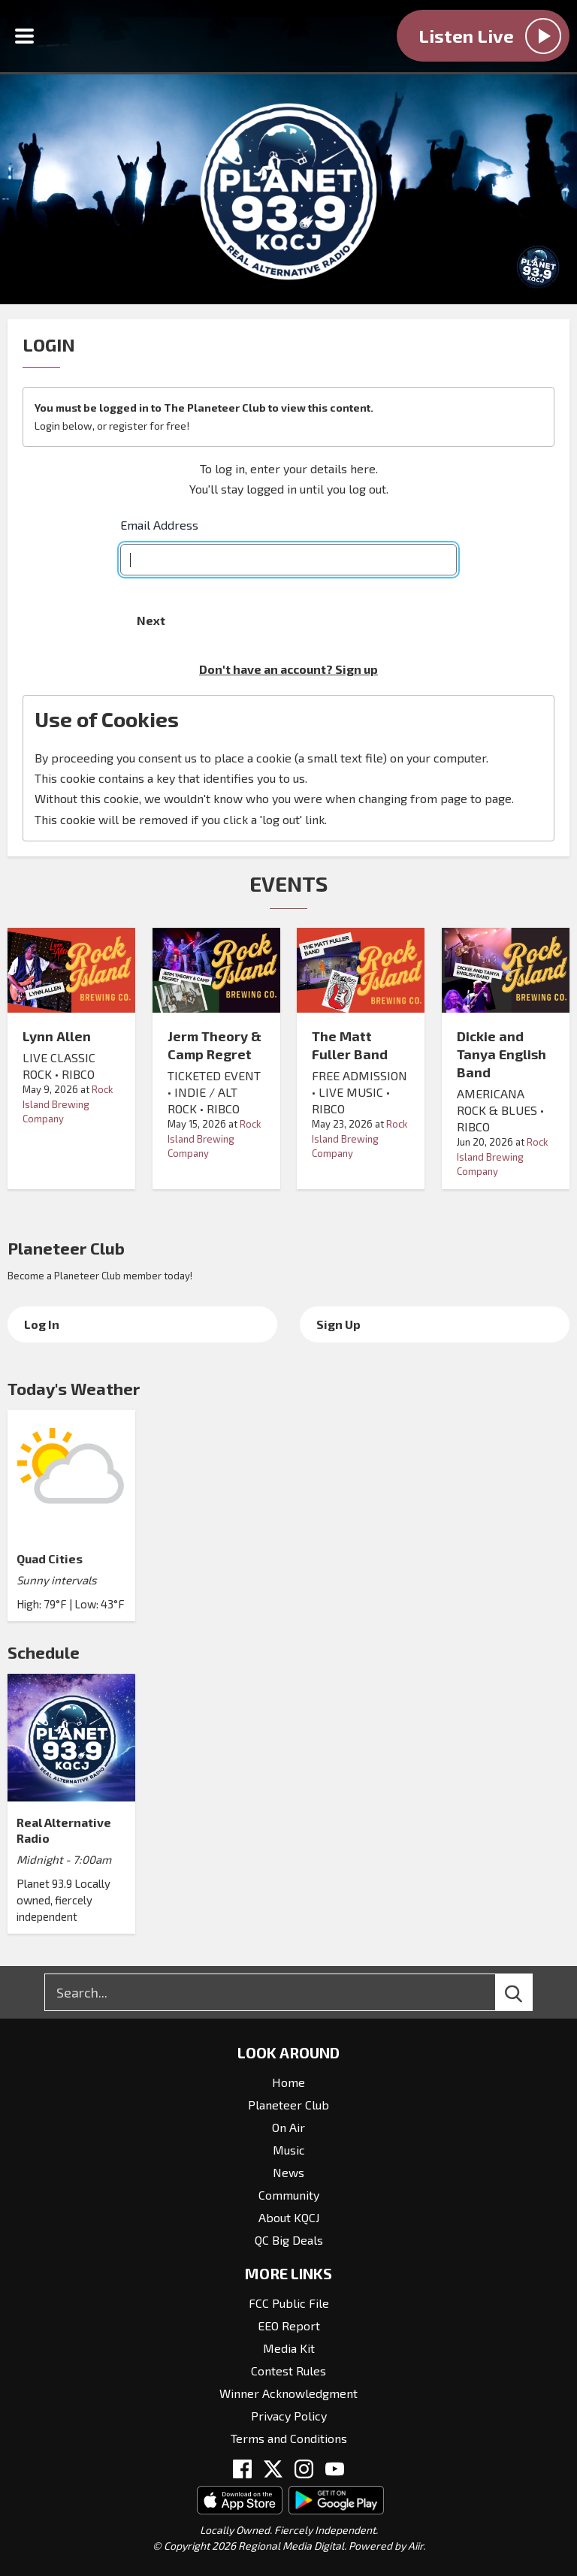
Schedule (44, 1652)
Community (288, 2195)
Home (288, 2082)
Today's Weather (74, 1388)
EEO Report (289, 2325)
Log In (41, 1324)
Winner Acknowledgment (288, 2393)
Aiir (415, 2545)
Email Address (159, 525)
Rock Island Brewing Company (68, 1104)
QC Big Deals (289, 2240)
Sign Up (338, 1324)
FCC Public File (289, 2303)
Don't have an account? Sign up (288, 669)
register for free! (149, 425)
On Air (288, 2127)
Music (289, 2150)
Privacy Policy (289, 2415)
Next (151, 620)
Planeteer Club (66, 1248)
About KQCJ (288, 2217)
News (288, 2172)
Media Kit (289, 2348)
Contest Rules (288, 2370)
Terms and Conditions (289, 2438)
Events (288, 883)
